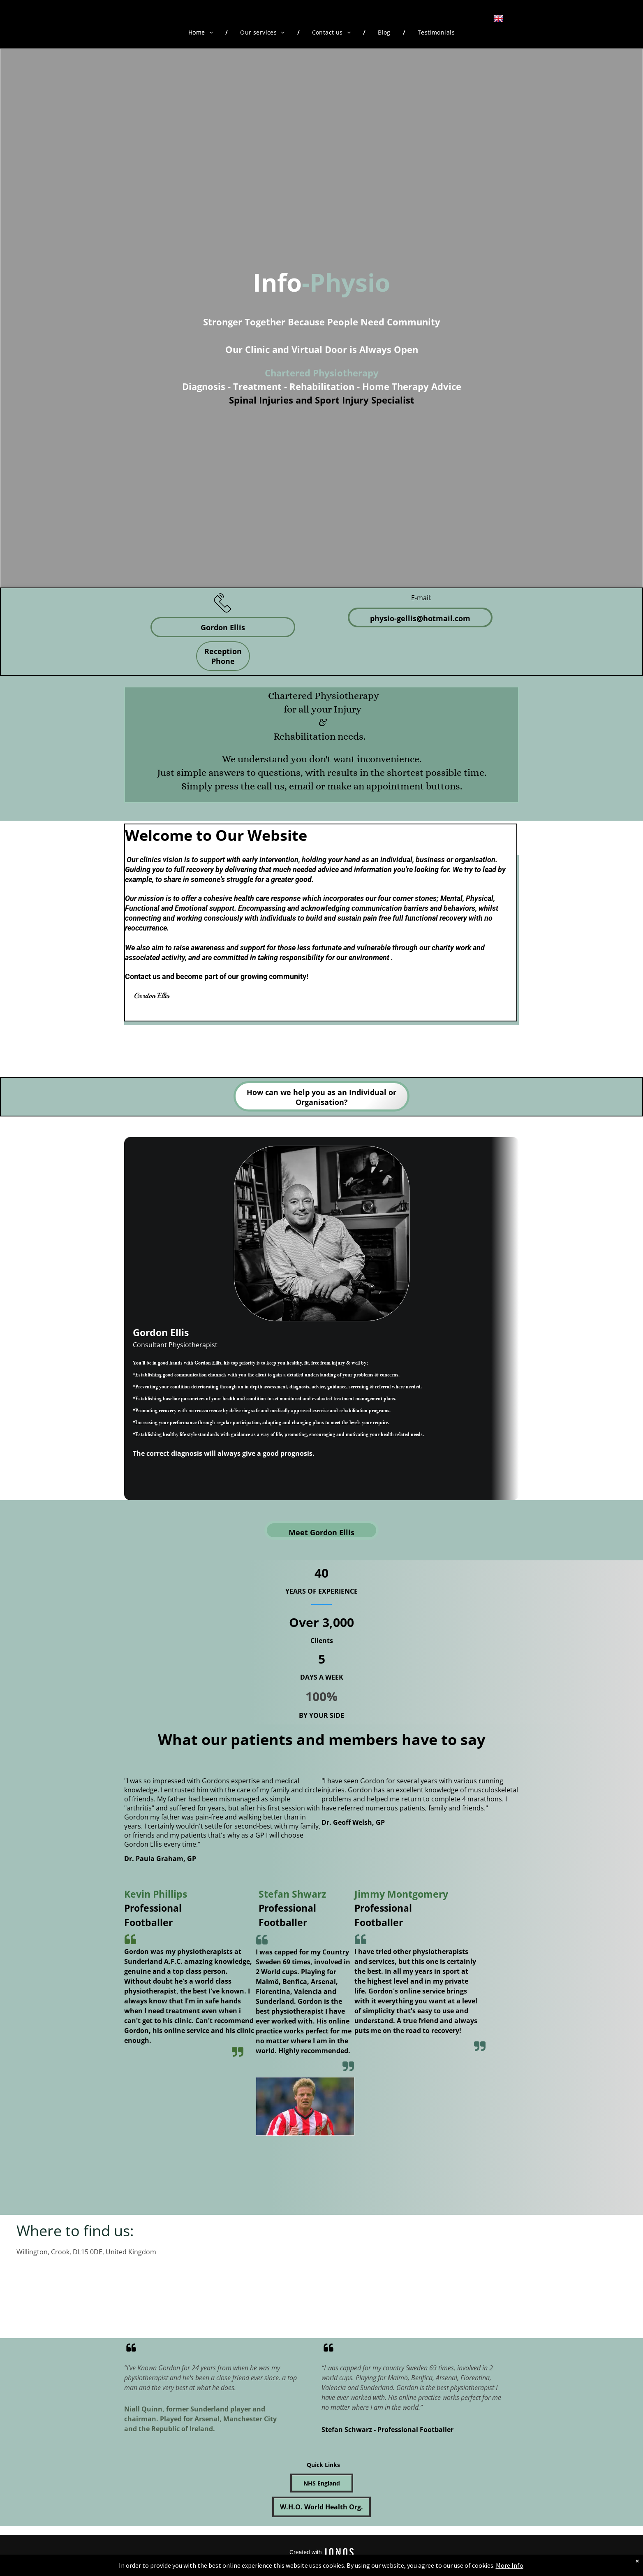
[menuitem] (202, 32)
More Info (509, 2565)
